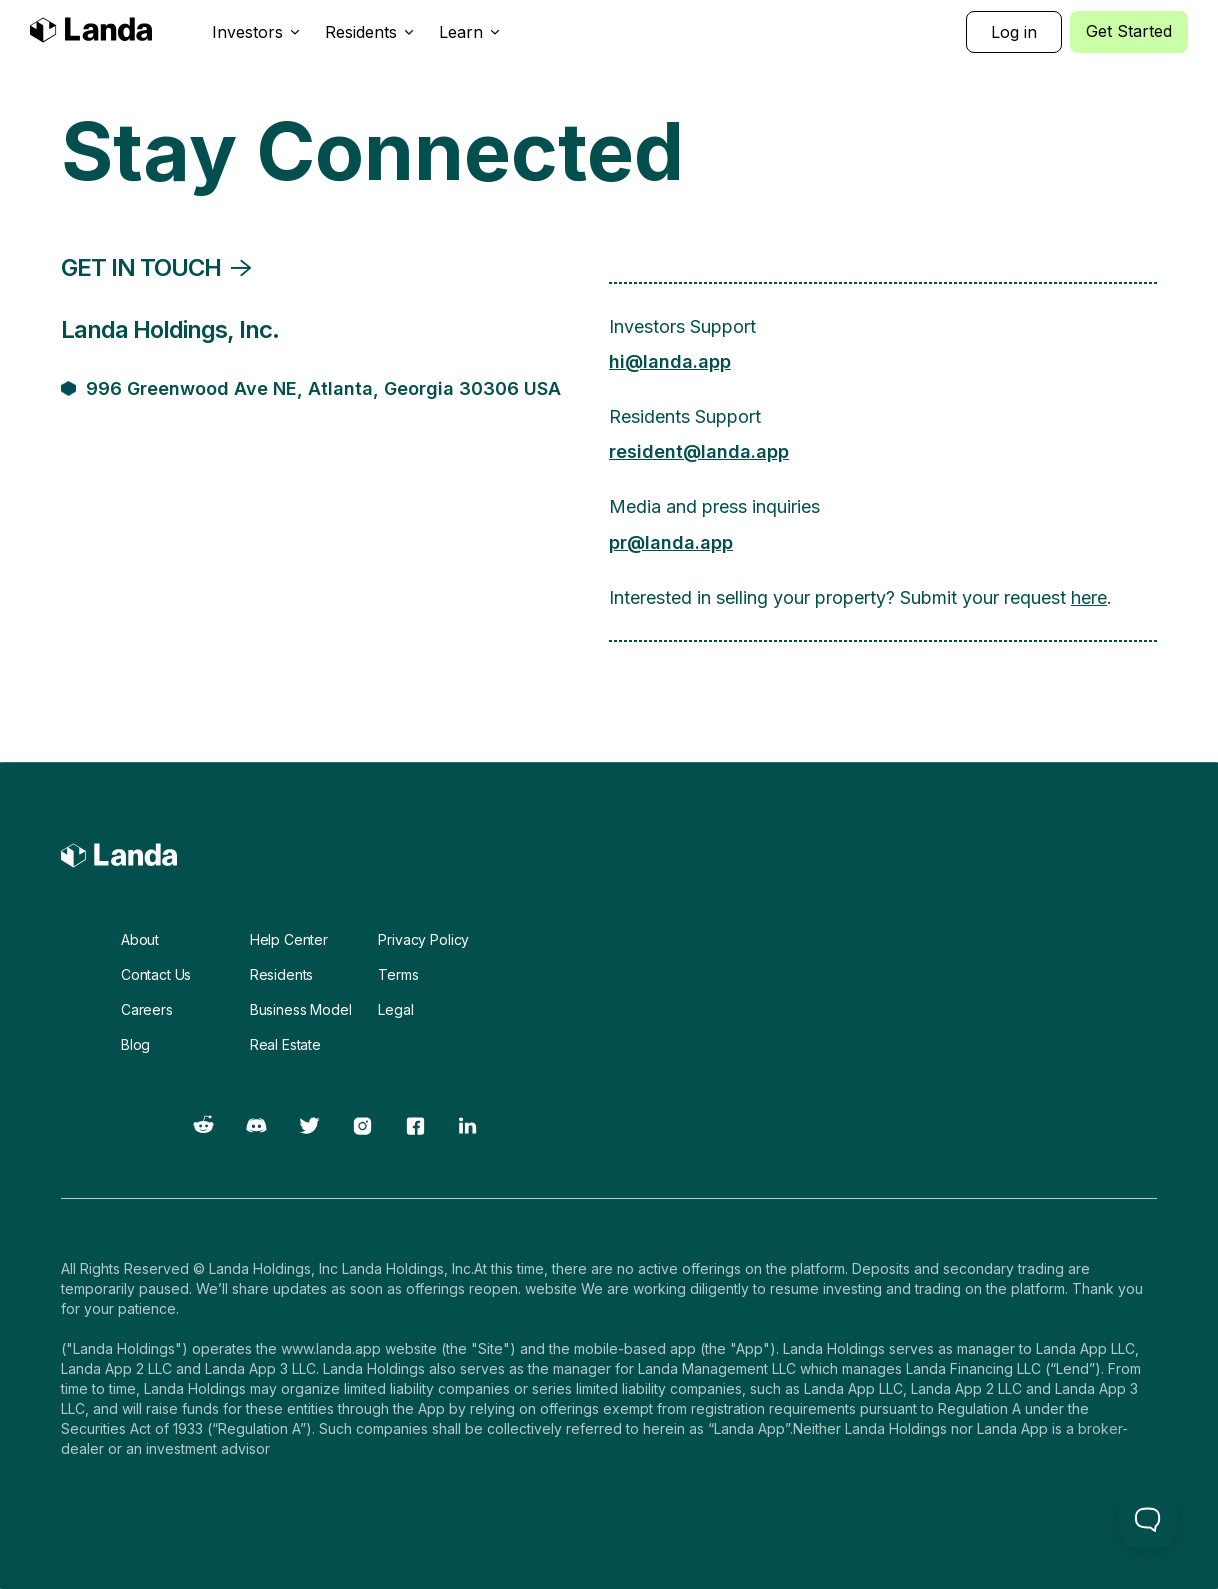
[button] (256, 32)
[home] (91, 32)
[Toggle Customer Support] (1148, 1519)
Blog (135, 1044)
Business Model (301, 1009)
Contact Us (156, 974)
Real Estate (285, 1044)
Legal (395, 1009)
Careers (147, 1009)
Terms (398, 974)
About (140, 939)
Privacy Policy (423, 939)
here (1089, 597)
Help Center (289, 939)
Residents (282, 974)
